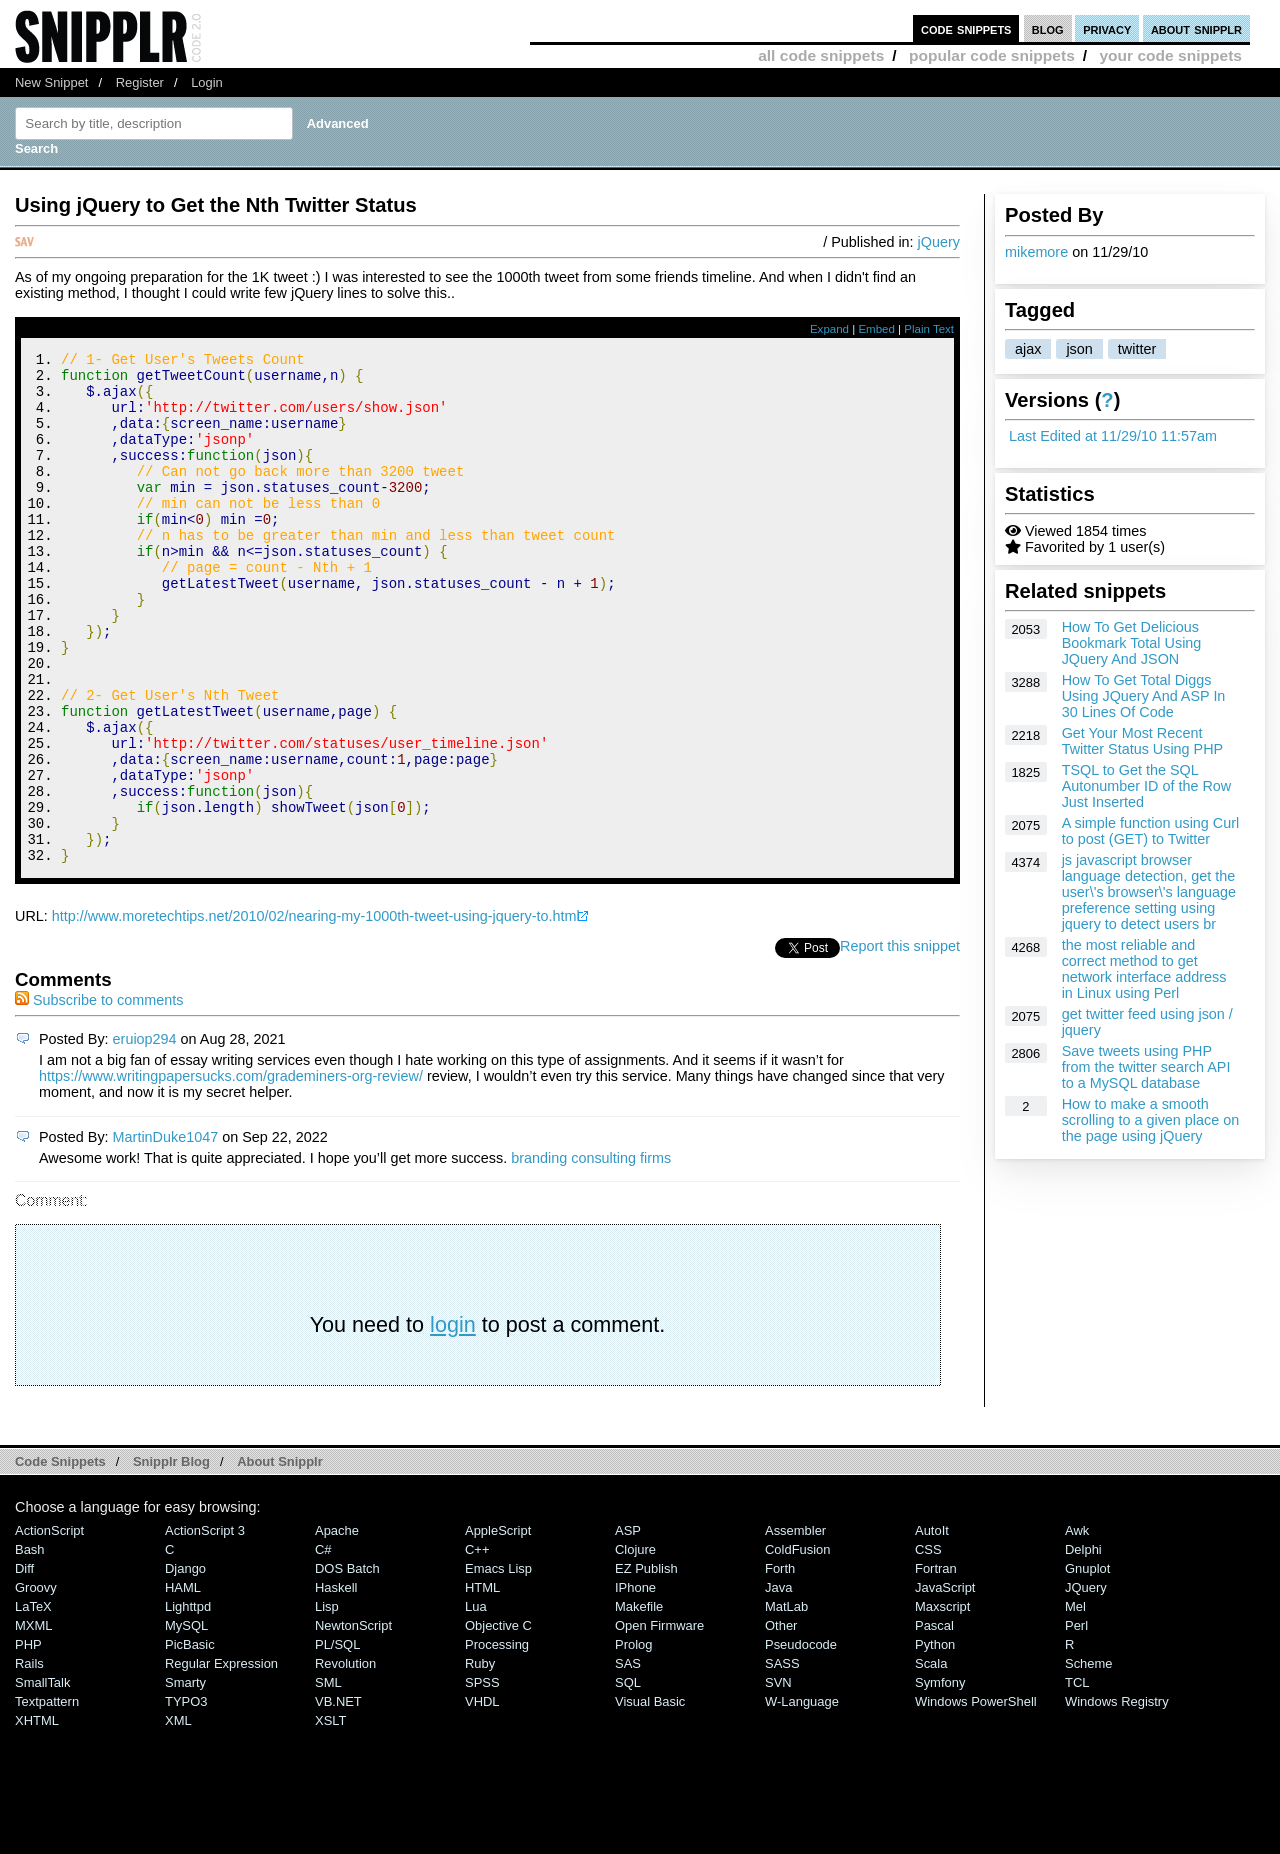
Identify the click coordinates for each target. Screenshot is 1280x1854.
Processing (497, 1740)
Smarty (185, 1778)
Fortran (936, 1664)
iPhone (635, 1683)
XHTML (37, 1816)
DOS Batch (347, 1664)
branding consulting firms (591, 1254)
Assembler (795, 1626)
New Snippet (51, 82)
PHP (28, 1740)
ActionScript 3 (205, 1626)
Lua (476, 1702)
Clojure (635, 1645)
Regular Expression (221, 1759)
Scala (931, 1759)
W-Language (802, 1797)
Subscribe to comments (99, 1096)
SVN (778, 1778)
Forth (780, 1664)
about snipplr (1196, 28)
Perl (1076, 1721)
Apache (337, 1626)
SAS (628, 1759)
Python (935, 1740)
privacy (1107, 28)
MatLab (786, 1702)
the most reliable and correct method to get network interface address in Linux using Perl (1144, 969)
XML (178, 1816)
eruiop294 (145, 1135)
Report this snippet (900, 1042)
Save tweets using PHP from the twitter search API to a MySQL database (1146, 1067)
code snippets (966, 28)
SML (328, 1778)
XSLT (330, 1816)
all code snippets (821, 55)
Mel (1075, 1702)
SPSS (482, 1778)
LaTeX (33, 1702)
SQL (628, 1778)
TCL (1077, 1778)
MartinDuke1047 (166, 1233)
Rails (29, 1759)
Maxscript (942, 1702)
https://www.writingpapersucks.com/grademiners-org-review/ (231, 1172)
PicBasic (190, 1740)
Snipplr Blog (171, 1557)
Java (778, 1683)
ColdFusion (798, 1645)
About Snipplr (280, 1557)
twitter (1137, 349)
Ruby (480, 1759)
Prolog (633, 1740)
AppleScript (498, 1626)
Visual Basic (650, 1797)
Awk (1077, 1626)
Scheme (1089, 1759)
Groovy (36, 1683)
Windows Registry (1117, 1797)
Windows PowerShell (976, 1797)
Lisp (327, 1702)
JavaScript (945, 1683)
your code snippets (1170, 55)
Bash (30, 1645)
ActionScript (49, 1626)
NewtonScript (353, 1721)
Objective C (498, 1721)
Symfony (940, 1778)
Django (185, 1664)
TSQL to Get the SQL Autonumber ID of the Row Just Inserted (1147, 786)
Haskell (336, 1683)
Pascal (934, 1721)
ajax (1028, 349)
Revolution (345, 1759)
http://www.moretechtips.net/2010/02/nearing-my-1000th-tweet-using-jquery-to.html (316, 1012)
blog (1048, 28)
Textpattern (47, 1797)
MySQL (186, 1721)
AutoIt (932, 1626)
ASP (628, 1626)
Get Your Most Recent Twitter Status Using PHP (1143, 741)
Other (781, 1721)
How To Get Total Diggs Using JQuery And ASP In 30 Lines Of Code (1144, 696)
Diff (24, 1664)
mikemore (1036, 252)
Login (207, 82)
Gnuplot (1087, 1664)
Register (140, 82)
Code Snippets (60, 1557)
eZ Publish (646, 1664)
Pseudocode (801, 1740)
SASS (782, 1759)
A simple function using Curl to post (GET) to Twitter (1151, 831)
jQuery (939, 242)
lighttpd (188, 1702)
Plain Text (929, 329)
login (453, 1420)
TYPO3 (186, 1797)
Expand (829, 329)
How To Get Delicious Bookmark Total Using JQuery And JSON (1132, 643)
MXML (33, 1721)
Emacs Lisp (498, 1664)
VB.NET (338, 1797)
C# (323, 1645)
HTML (482, 1683)
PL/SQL (337, 1740)
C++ (477, 1645)
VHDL (482, 1797)
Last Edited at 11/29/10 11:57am (1113, 436)
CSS (928, 1645)
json (1079, 349)
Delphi (1083, 1645)
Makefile (639, 1702)
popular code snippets (992, 55)
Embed (876, 329)
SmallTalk (42, 1778)
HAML (183, 1683)
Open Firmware (659, 1721)
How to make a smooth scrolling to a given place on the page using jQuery (1151, 1120)
